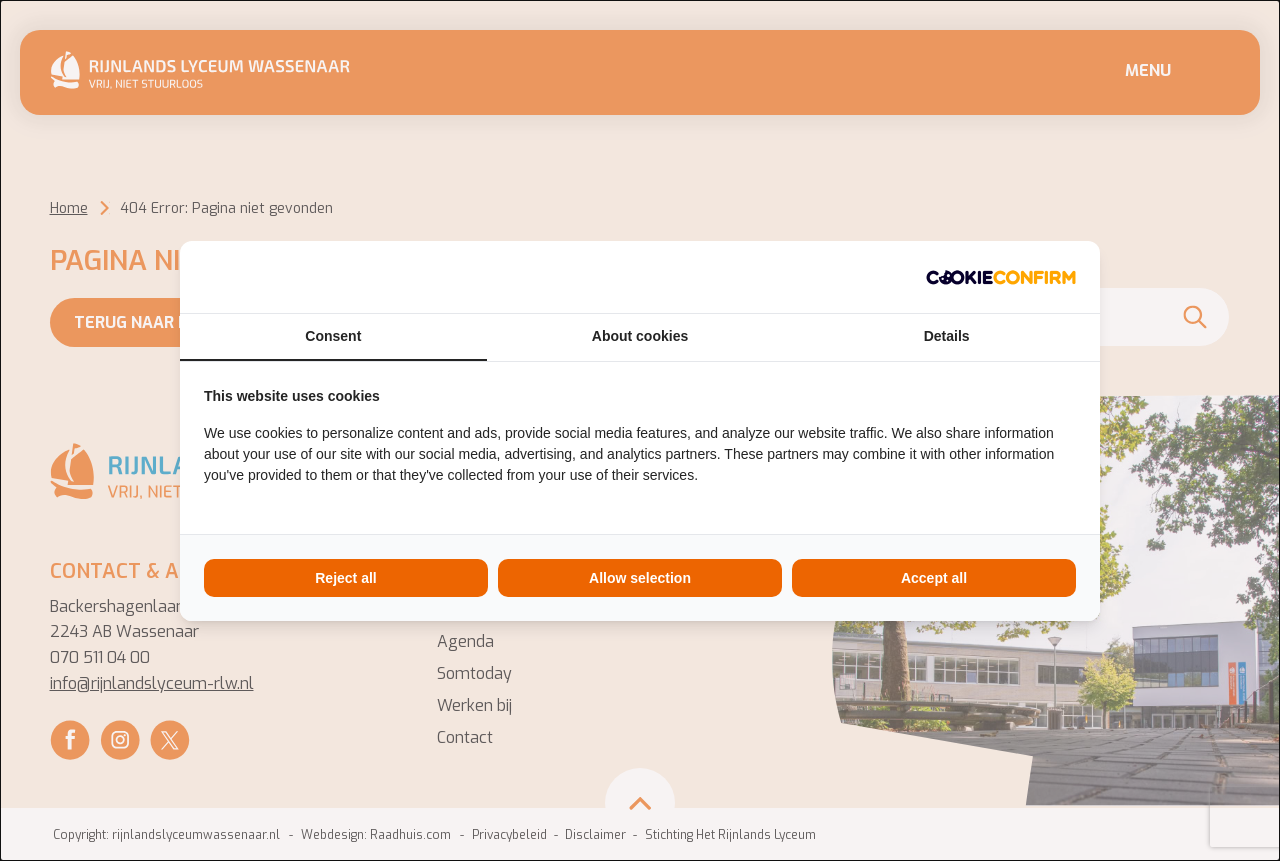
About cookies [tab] (640, 336)
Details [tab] (947, 336)
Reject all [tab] (345, 578)
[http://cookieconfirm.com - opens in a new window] (1001, 277)
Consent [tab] (333, 336)
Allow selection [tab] (640, 578)
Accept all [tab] (934, 578)
